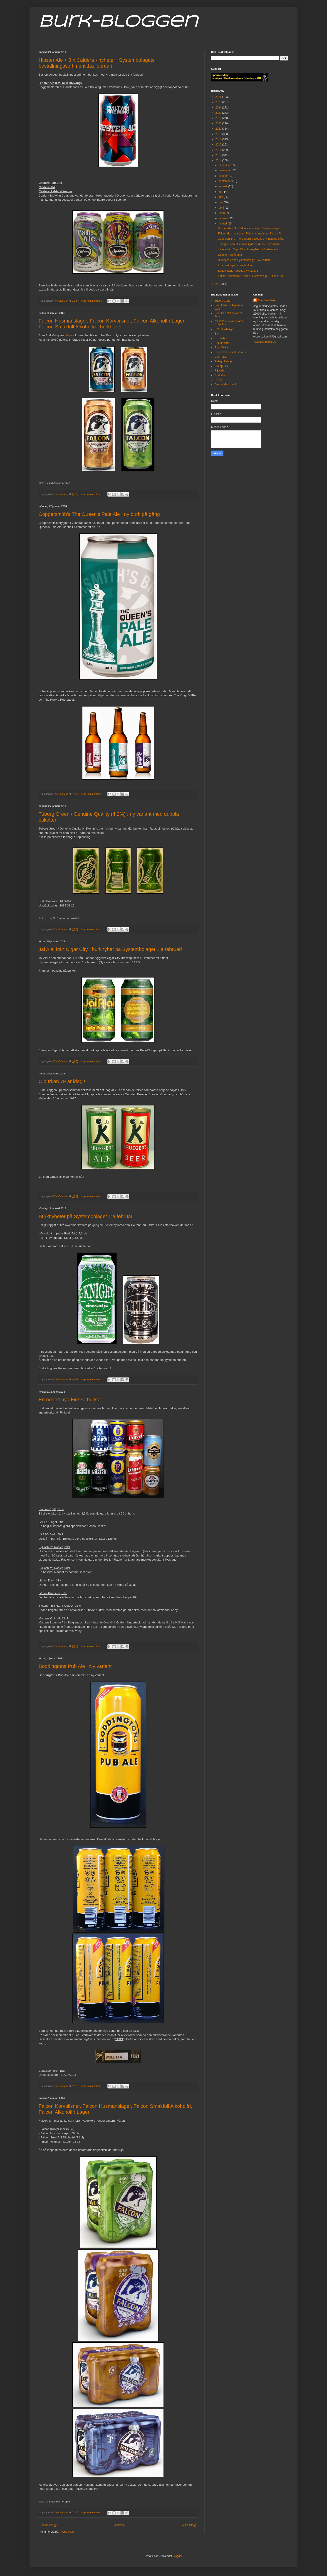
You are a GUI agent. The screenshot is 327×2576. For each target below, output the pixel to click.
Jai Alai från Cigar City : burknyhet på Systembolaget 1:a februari (110, 949)
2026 (219, 97)
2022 (219, 118)
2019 (219, 134)
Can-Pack (221, 356)
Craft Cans (221, 375)
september (225, 181)
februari (224, 218)
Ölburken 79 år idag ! (62, 1081)
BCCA (218, 380)
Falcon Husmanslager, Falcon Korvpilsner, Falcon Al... (250, 233)
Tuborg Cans (222, 300)
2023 (219, 112)
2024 (219, 107)
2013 (219, 284)
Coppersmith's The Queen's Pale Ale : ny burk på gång (99, 514)
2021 (219, 123)
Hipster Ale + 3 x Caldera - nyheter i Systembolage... (249, 228)
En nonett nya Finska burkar (70, 1399)
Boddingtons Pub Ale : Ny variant (75, 1666)
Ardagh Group (223, 361)
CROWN (220, 338)
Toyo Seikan (222, 347)
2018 (219, 139)
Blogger (177, 2556)
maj (221, 202)
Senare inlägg (48, 2525)
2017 (219, 144)
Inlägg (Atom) (68, 2531)
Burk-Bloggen (118, 22)
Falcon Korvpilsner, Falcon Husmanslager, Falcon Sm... (251, 276)
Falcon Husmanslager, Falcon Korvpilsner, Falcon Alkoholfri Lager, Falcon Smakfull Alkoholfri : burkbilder (112, 324)
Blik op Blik (221, 366)
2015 (219, 155)
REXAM (219, 370)
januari (223, 223)
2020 (219, 128)
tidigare (69, 335)
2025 (219, 102)
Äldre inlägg (189, 2525)
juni (221, 197)
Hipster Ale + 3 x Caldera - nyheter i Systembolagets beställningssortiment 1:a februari (97, 63)
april (222, 207)
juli (221, 191)
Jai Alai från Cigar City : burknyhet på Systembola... (249, 249)
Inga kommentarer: (92, 300)
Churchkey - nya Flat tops (230, 352)
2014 (219, 160)
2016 (219, 150)
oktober (223, 175)
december (225, 165)
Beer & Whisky (224, 329)
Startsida (119, 2525)
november (225, 170)
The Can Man (266, 300)
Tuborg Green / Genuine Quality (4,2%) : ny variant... (250, 244)
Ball (217, 333)
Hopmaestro (222, 343)
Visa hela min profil (264, 341)
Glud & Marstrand (225, 384)
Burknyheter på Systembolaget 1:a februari (86, 1216)
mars (222, 212)
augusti (223, 186)
